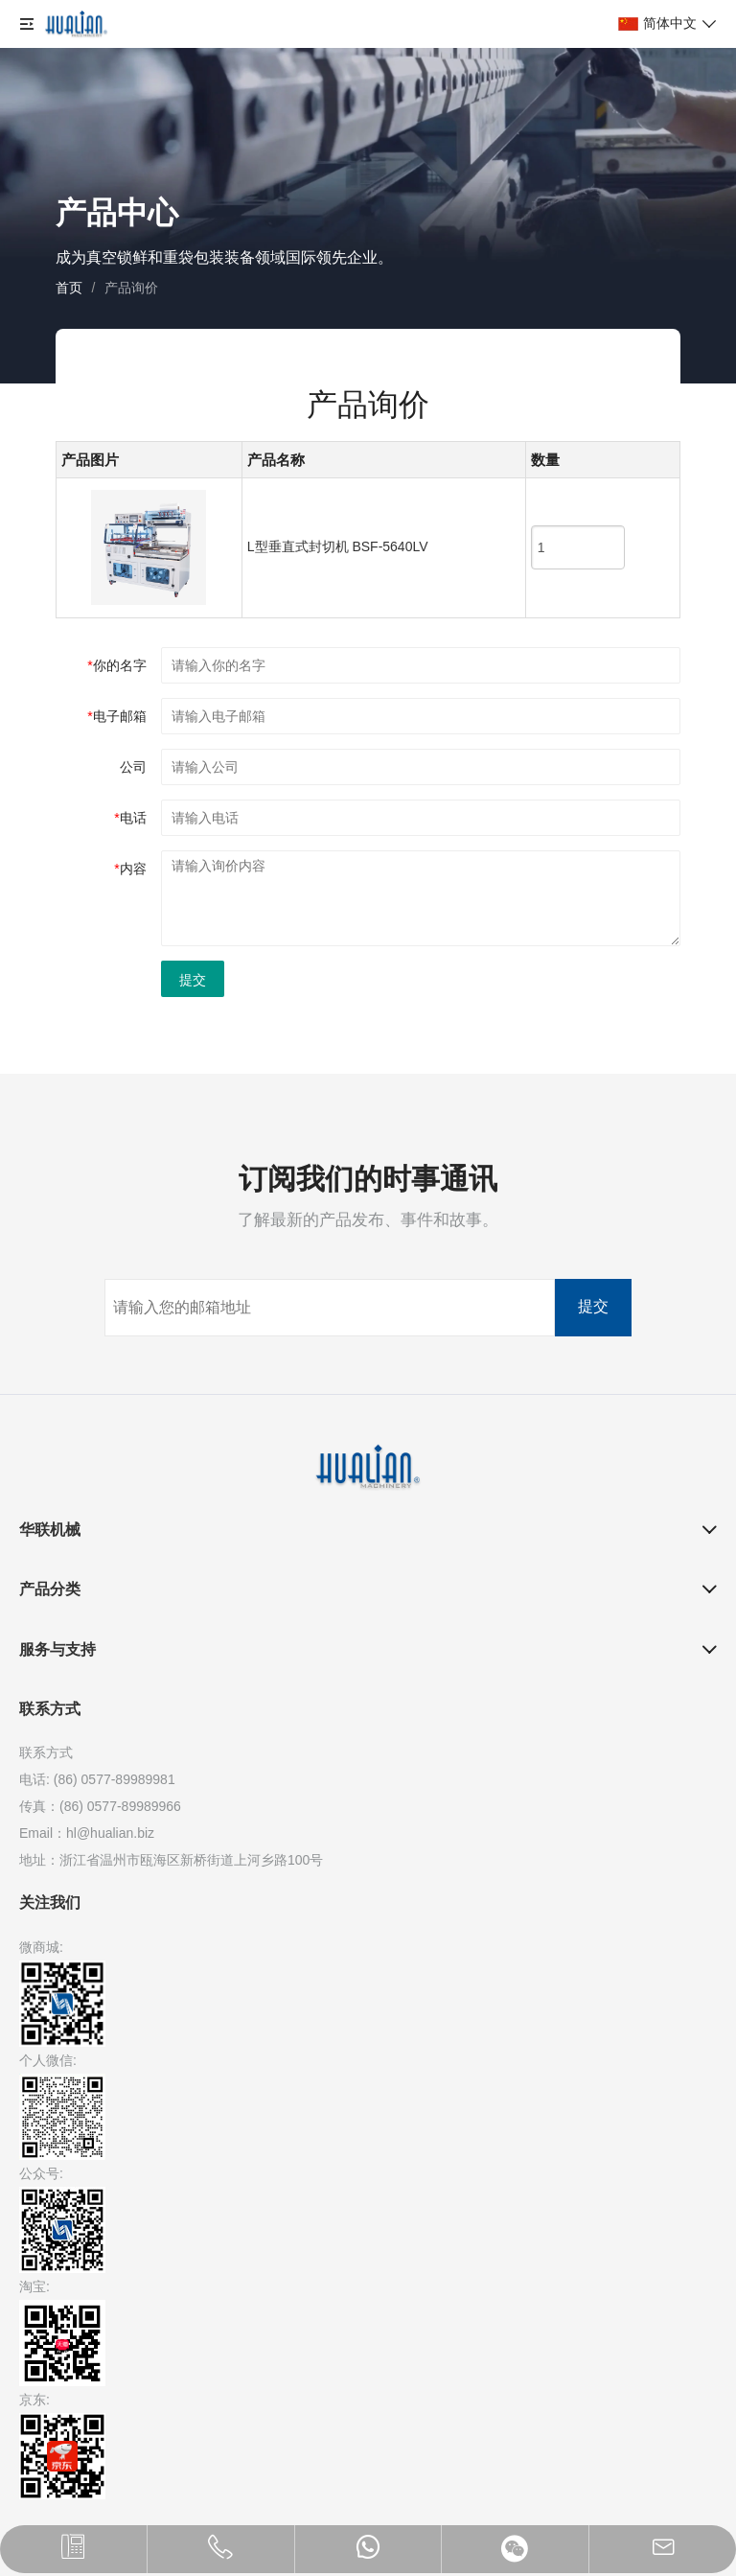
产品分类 (49, 1589)
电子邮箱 (116, 716)
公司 (133, 767)
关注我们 (49, 1902)
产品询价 (131, 287)
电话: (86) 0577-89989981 (97, 1779)
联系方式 (49, 1709)
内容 (130, 868)
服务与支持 (57, 1649)
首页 (69, 287)
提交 (192, 979)
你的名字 (116, 665)
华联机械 (49, 1529)
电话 (130, 817)
